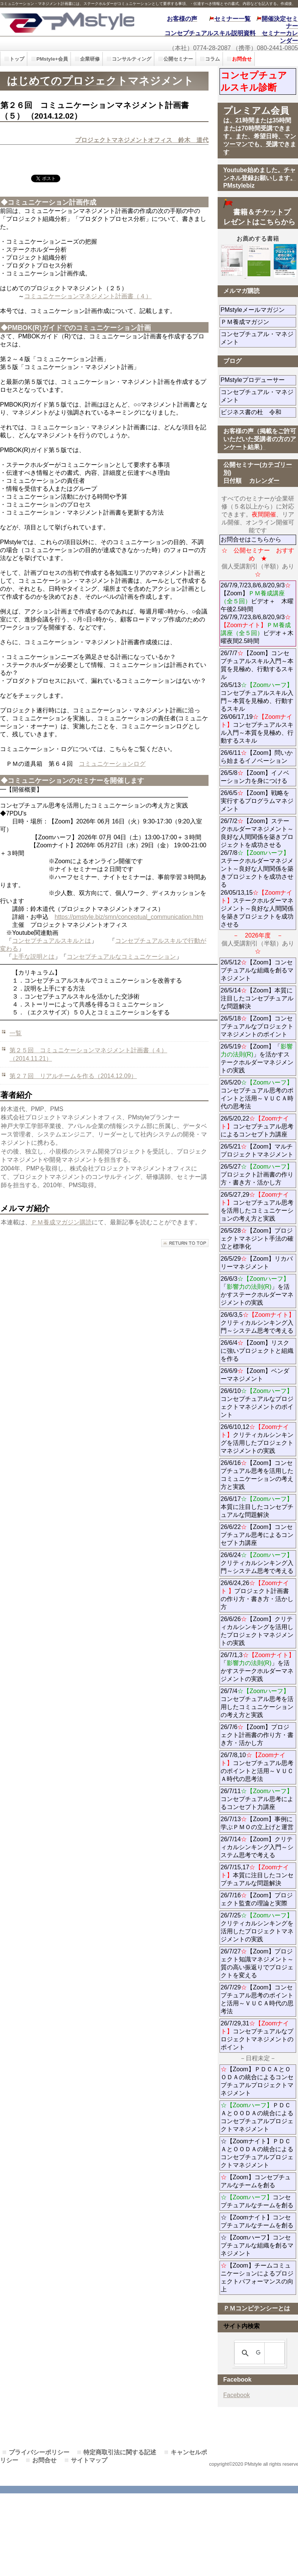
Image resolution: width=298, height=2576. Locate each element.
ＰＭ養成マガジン (258, 322)
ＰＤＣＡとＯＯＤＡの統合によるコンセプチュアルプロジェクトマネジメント (257, 2117)
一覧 (15, 1033)
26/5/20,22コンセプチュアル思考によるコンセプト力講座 (257, 1126)
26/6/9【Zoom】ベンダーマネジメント (258, 1375)
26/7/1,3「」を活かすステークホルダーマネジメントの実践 (258, 1667)
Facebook (236, 2395)
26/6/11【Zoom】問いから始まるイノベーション (257, 757)
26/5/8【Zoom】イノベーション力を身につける (255, 777)
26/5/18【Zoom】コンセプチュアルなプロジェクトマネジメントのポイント (257, 1026)
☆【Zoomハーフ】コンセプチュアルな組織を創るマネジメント (257, 2245)
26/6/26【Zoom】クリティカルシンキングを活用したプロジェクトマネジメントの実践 (257, 1631)
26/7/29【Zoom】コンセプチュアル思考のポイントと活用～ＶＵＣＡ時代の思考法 (257, 1999)
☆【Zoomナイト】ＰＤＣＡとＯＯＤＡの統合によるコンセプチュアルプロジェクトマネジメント (257, 2153)
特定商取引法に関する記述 (119, 2452)
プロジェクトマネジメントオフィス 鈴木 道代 (142, 140)
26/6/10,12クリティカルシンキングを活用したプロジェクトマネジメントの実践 (257, 1439)
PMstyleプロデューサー (258, 380)
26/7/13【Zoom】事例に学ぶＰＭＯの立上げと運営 (257, 1823)
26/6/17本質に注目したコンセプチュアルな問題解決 (257, 1507)
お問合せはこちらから (251, 539)
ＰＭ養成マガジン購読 (61, 1222)
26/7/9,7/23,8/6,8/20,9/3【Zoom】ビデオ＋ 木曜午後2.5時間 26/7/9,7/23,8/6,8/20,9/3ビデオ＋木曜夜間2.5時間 (257, 613)
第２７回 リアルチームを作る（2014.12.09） (73, 1076)
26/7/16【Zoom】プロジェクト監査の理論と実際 (257, 1899)
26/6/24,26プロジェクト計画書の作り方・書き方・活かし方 (257, 1595)
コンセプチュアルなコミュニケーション (121, 956)
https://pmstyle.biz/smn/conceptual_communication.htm (129, 917)
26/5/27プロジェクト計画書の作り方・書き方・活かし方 (257, 1174)
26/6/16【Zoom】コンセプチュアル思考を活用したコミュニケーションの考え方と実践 (257, 1475)
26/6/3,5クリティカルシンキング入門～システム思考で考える (258, 1322)
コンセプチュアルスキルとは (51, 940)
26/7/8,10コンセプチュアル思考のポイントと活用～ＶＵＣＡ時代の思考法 (257, 1767)
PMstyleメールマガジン (258, 310)
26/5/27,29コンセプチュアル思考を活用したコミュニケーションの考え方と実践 (257, 1206)
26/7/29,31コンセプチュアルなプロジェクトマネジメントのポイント (257, 2035)
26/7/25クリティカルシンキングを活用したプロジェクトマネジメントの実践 (257, 1927)
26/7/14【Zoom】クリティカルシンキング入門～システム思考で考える (257, 1847)
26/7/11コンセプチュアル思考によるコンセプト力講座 (257, 1799)
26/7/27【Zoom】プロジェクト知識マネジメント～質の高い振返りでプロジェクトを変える (257, 1963)
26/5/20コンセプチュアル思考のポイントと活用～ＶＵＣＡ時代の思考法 (257, 1094)
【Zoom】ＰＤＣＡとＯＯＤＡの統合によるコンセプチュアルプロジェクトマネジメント (257, 2081)
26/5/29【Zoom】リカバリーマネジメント (258, 1262)
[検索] (258, 2353)
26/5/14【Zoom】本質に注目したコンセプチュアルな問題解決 (257, 998)
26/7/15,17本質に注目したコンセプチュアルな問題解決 (257, 1875)
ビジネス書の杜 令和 (258, 412)
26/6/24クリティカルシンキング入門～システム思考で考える (257, 1563)
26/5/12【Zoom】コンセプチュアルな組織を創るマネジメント (257, 970)
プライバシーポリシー (39, 2452)
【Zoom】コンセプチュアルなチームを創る (256, 2181)
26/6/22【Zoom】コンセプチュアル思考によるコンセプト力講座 (257, 1535)
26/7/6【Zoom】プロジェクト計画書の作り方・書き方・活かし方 (257, 1735)
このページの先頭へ (185, 1243)
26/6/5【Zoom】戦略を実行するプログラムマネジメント (257, 801)
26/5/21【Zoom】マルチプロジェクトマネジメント (257, 1150)
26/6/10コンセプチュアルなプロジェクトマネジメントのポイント (257, 1403)
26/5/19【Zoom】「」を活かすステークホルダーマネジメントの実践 (257, 1058)
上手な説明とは (33, 956)
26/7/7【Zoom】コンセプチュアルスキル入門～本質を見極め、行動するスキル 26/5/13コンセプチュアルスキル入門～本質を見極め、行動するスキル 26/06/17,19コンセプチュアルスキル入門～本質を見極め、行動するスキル (257, 697)
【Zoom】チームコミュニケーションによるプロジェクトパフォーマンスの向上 (257, 2277)
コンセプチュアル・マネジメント (257, 338)
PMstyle (67, 22)
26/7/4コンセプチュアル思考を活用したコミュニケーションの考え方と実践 (257, 1703)
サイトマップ (89, 2460)
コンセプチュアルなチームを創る (257, 2201)
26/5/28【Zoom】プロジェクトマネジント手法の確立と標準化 (257, 1238)
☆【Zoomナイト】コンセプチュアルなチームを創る (257, 2221)
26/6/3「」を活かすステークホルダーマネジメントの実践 (257, 1290)
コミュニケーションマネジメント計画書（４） (88, 296)
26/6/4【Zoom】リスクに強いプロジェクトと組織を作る (257, 1351)
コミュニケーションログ (112, 764)
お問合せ (44, 2460)
